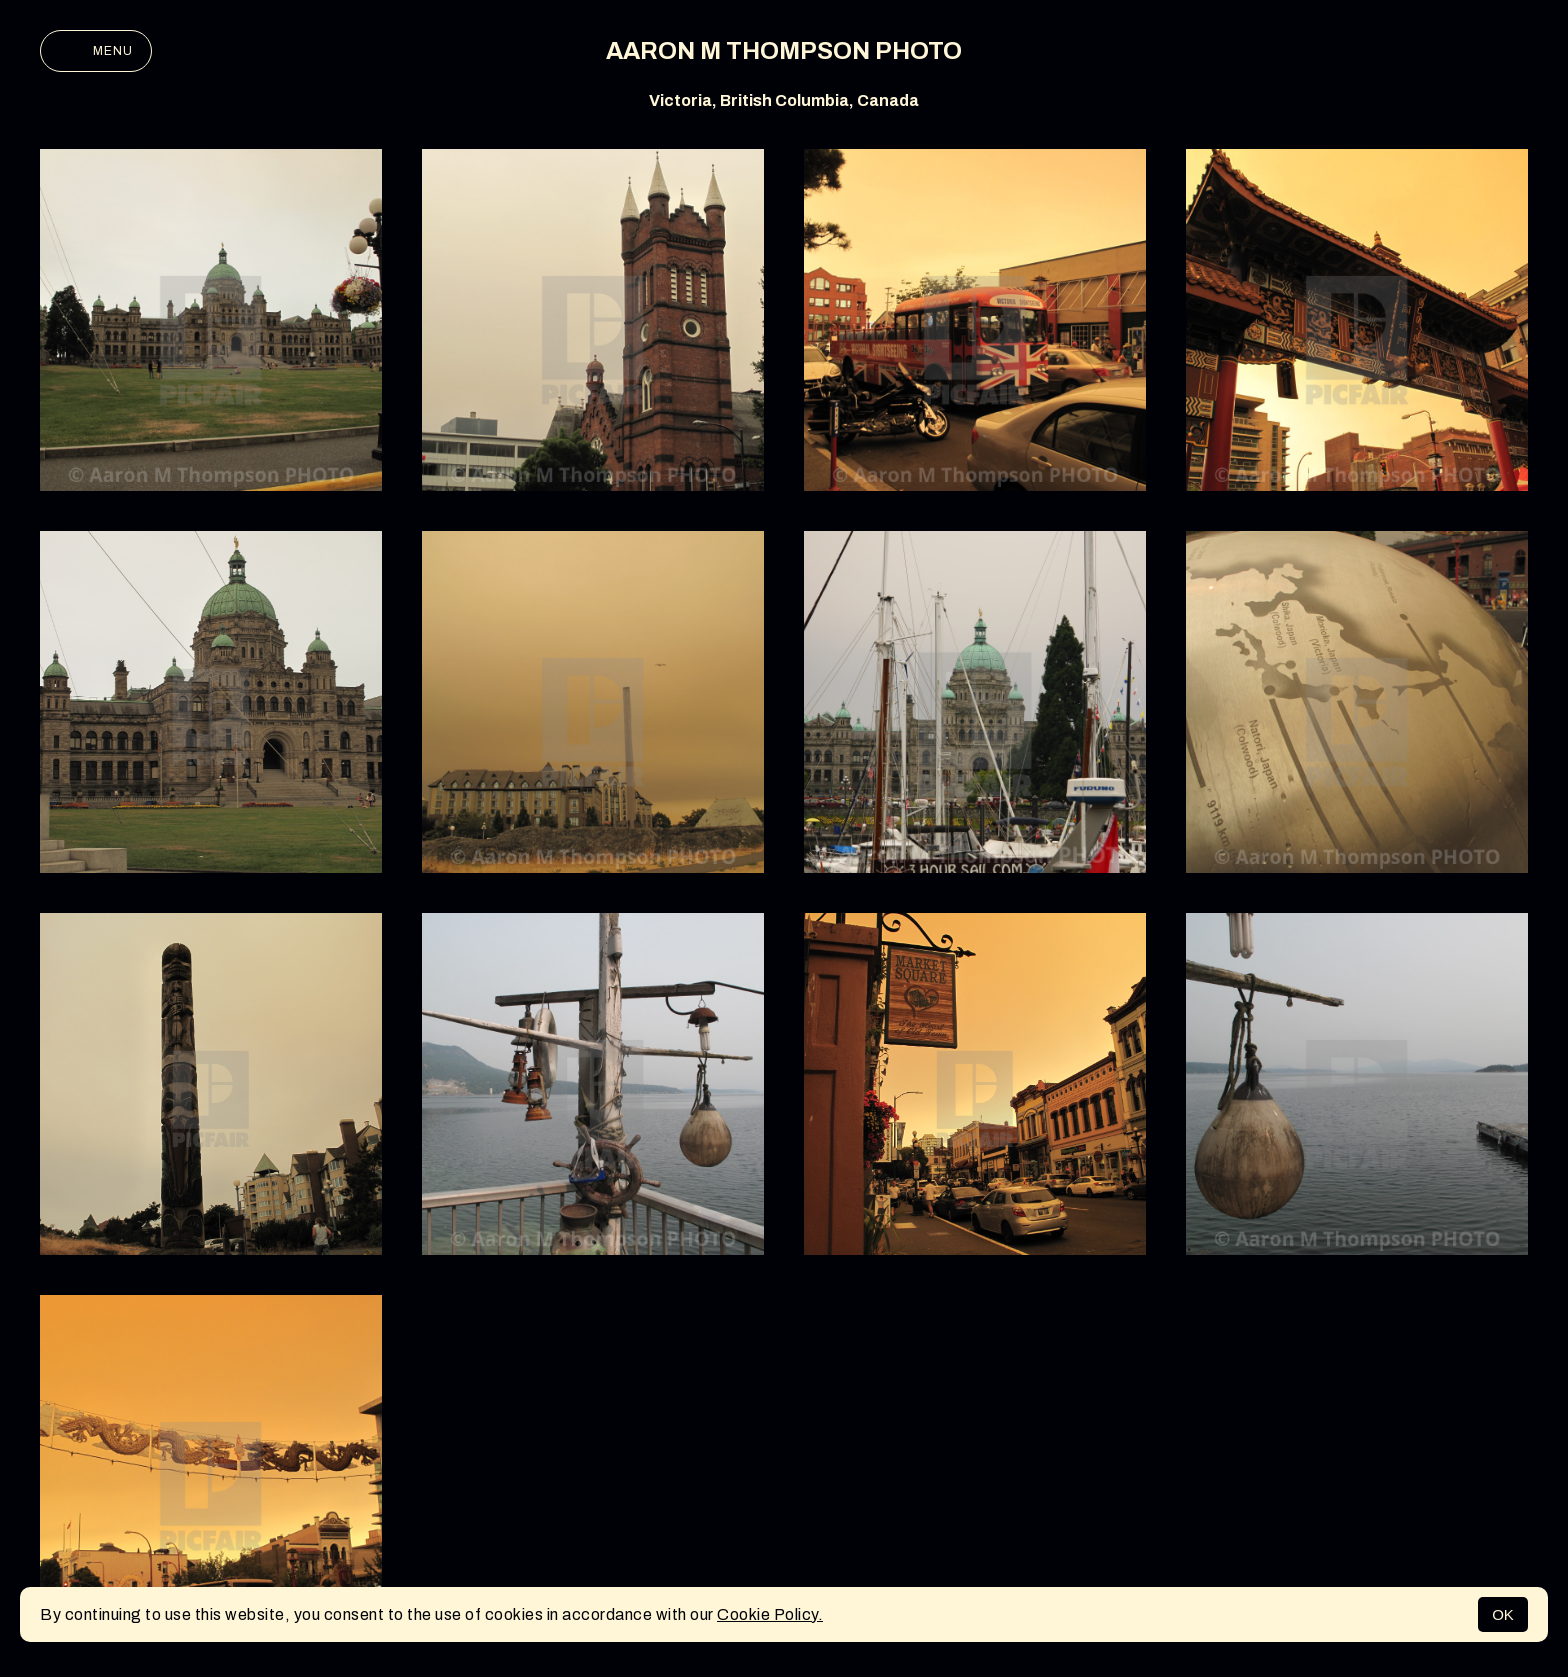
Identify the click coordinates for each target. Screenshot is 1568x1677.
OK (1503, 1614)
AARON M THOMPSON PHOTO (784, 51)
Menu (96, 51)
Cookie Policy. (770, 1614)
